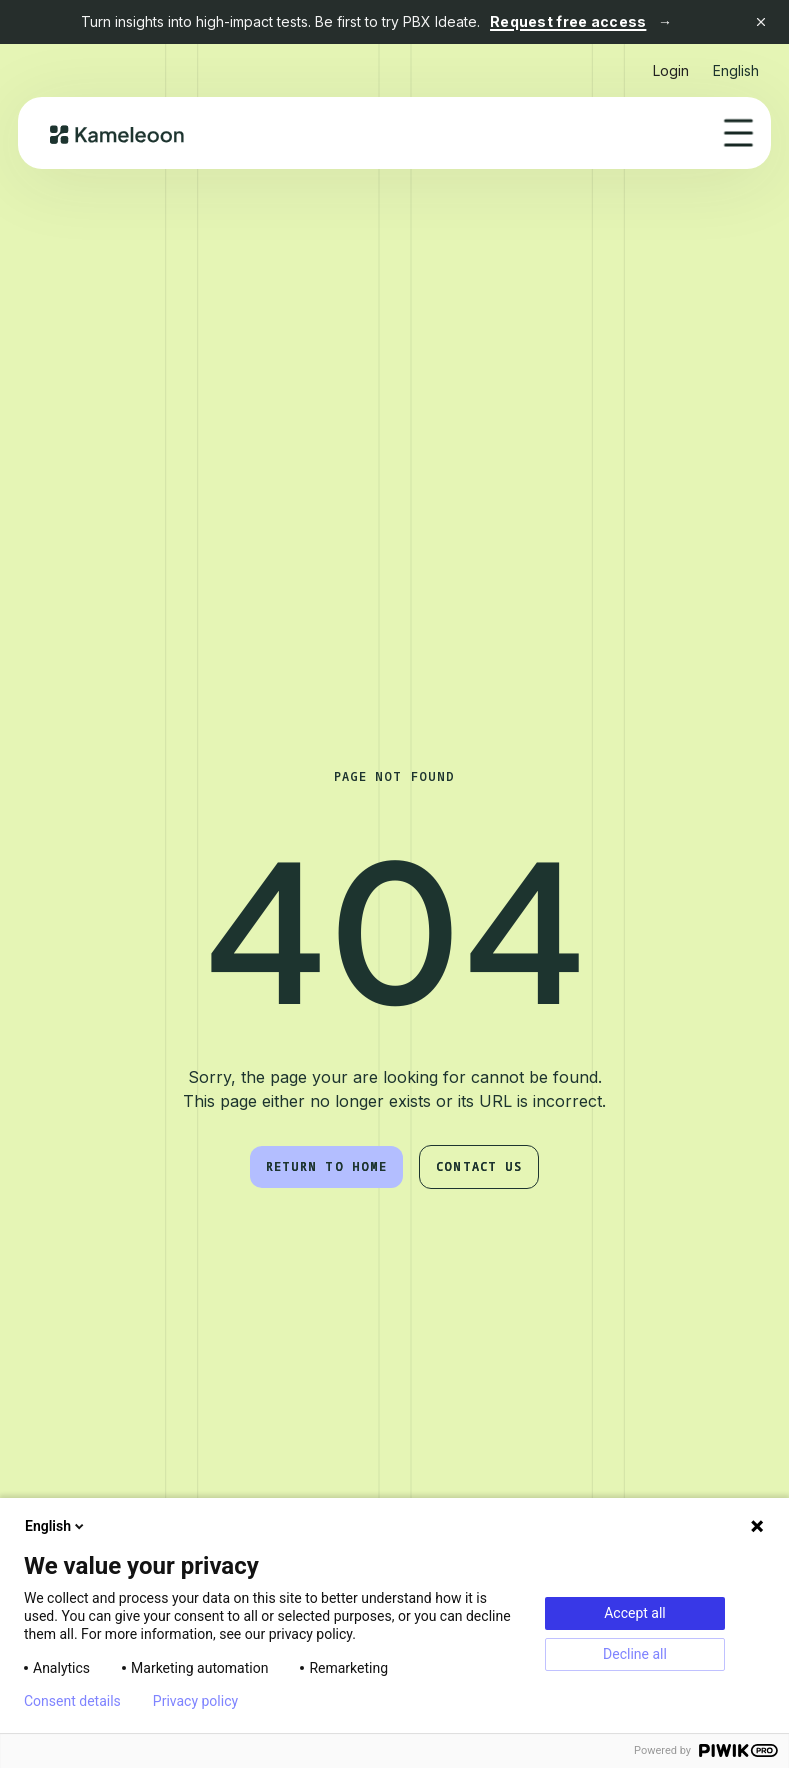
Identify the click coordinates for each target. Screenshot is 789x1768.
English (56, 1526)
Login (671, 70)
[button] (736, 62)
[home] (117, 133)
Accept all (635, 1613)
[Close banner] (761, 22)
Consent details (72, 1701)
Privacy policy (195, 1701)
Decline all (635, 1654)
